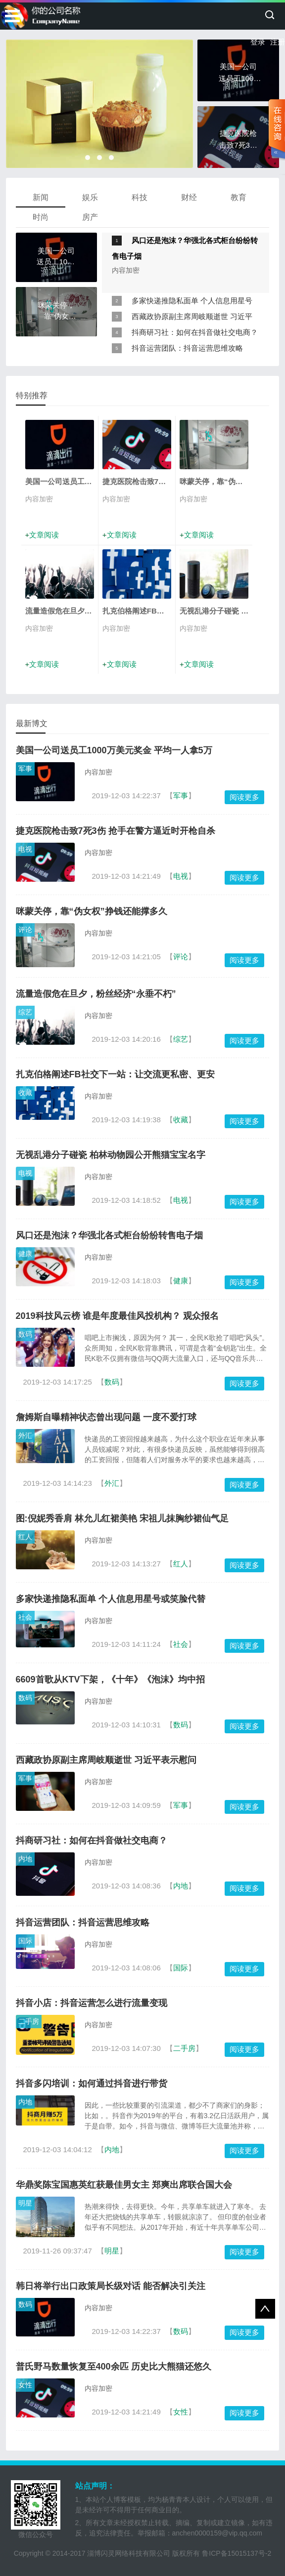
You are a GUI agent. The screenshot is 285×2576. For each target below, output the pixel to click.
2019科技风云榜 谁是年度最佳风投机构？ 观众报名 (117, 1316)
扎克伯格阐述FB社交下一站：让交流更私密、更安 (115, 1074)
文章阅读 (44, 535)
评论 (25, 930)
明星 (25, 2203)
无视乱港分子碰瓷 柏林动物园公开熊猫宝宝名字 (110, 1155)
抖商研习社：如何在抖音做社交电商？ (195, 332)
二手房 (28, 2021)
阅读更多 (244, 797)
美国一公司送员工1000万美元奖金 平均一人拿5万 (114, 750)
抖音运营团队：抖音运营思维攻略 (187, 348)
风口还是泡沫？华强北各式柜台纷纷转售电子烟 (109, 1235)
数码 (25, 1334)
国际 (25, 1941)
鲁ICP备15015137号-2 (236, 2553)
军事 (25, 769)
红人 (25, 1537)
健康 (25, 1254)
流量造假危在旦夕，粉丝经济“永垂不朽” (96, 994)
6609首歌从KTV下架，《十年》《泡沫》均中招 (110, 1679)
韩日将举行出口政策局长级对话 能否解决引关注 (110, 2286)
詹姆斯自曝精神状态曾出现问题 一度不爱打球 (106, 1417)
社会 (25, 1617)
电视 (25, 849)
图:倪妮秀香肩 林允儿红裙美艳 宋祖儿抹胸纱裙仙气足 (122, 1518)
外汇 (25, 1435)
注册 (277, 42)
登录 (257, 42)
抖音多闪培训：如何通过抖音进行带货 (91, 2083)
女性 (25, 2385)
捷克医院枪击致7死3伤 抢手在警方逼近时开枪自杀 (115, 831)
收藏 (25, 1093)
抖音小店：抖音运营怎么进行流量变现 (91, 2003)
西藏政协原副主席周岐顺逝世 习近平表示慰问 (106, 1760)
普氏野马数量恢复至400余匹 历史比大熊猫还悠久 (113, 2367)
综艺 (25, 1012)
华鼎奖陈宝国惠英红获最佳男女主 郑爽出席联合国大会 (124, 2185)
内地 (25, 1859)
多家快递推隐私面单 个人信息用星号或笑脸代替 (110, 1599)
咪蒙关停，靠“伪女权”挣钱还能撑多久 (91, 911)
